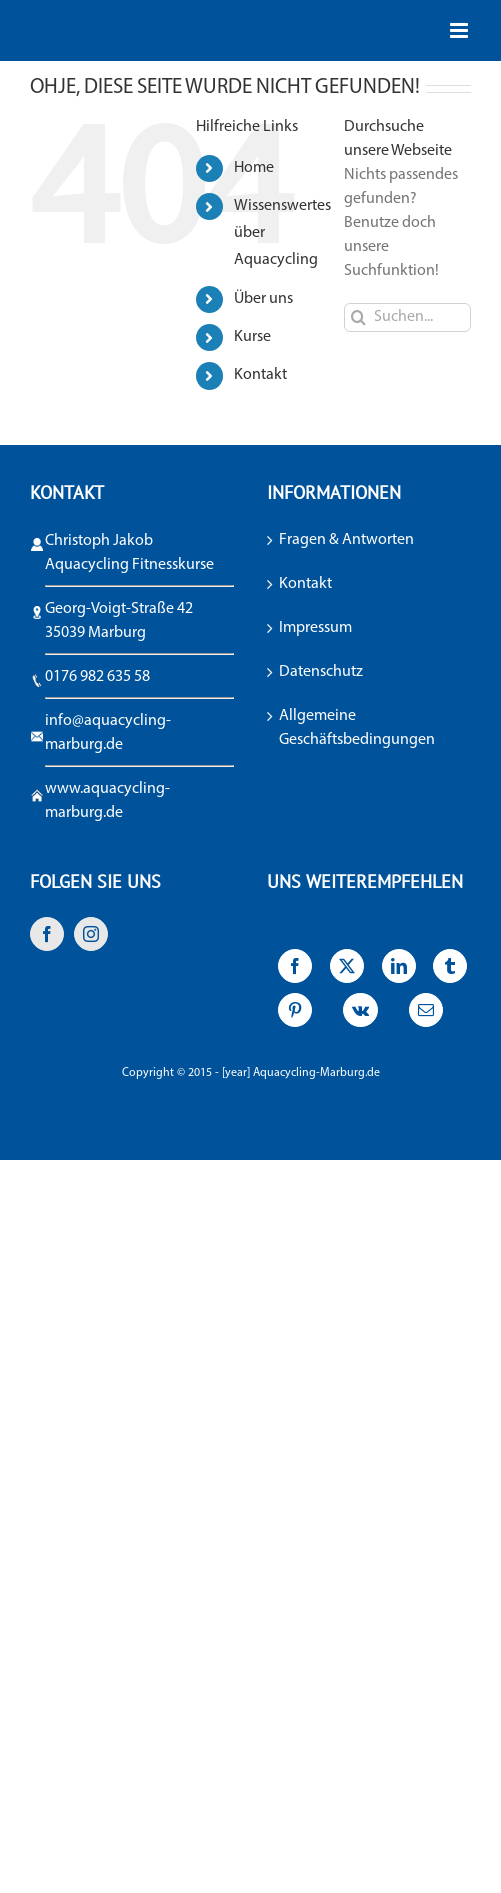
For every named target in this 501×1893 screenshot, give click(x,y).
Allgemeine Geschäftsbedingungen (357, 728)
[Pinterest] (295, 1015)
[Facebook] (47, 934)
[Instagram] (91, 934)
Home (254, 168)
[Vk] (361, 1015)
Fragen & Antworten (346, 540)
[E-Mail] (426, 1015)
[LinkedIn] (398, 971)
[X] (346, 971)
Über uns (263, 299)
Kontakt (260, 375)
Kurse (252, 337)
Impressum (315, 628)
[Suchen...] (407, 317)
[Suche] (358, 317)
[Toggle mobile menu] (460, 30)
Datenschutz (321, 672)
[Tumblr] (450, 971)
